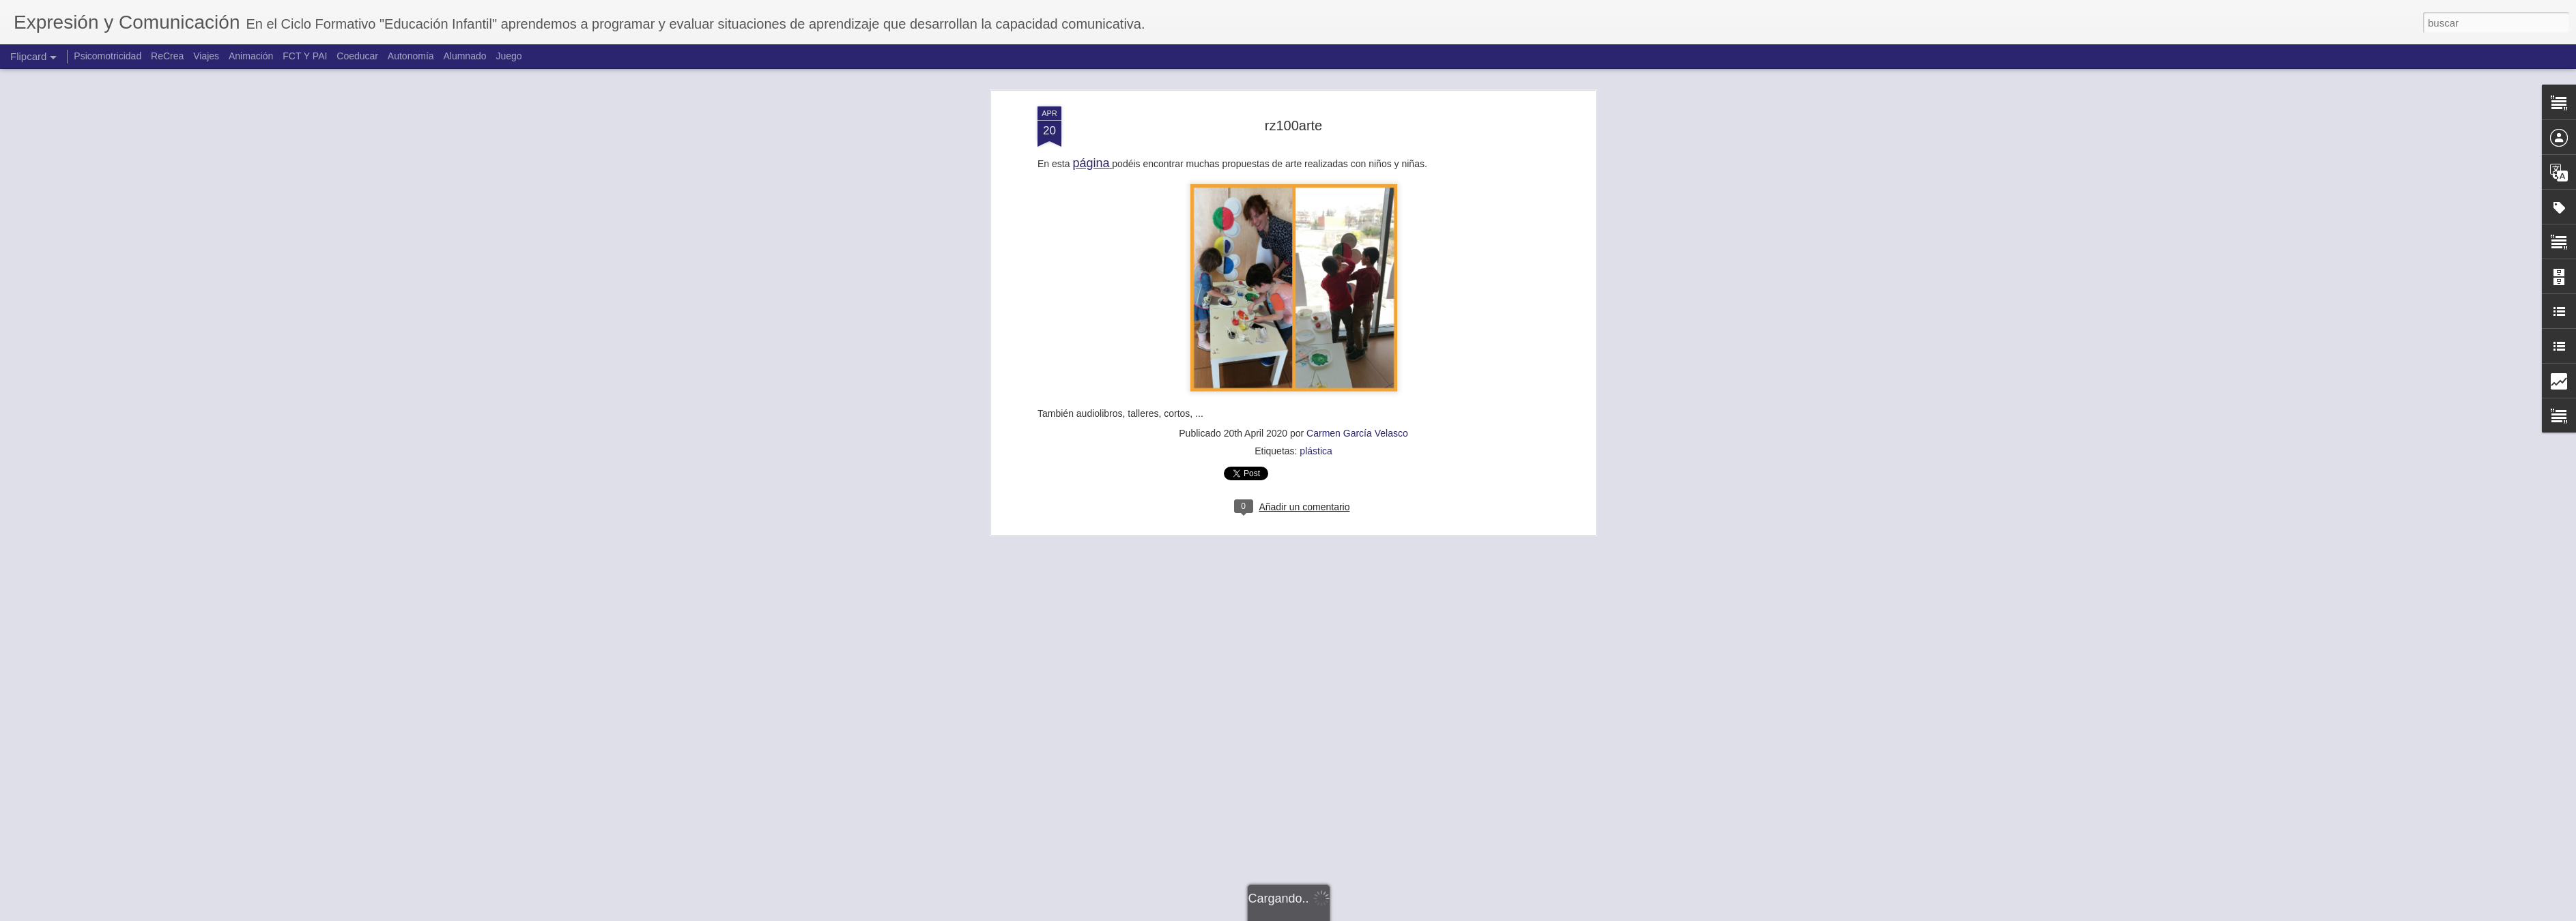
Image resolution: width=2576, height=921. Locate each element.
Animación (251, 55)
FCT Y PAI (305, 55)
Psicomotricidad (107, 55)
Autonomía (411, 55)
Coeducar (357, 55)
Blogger (1341, 913)
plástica (1316, 161)
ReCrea (167, 55)
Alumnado (464, 55)
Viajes (206, 55)
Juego (508, 55)
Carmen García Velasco (1357, 143)
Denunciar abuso (1386, 913)
